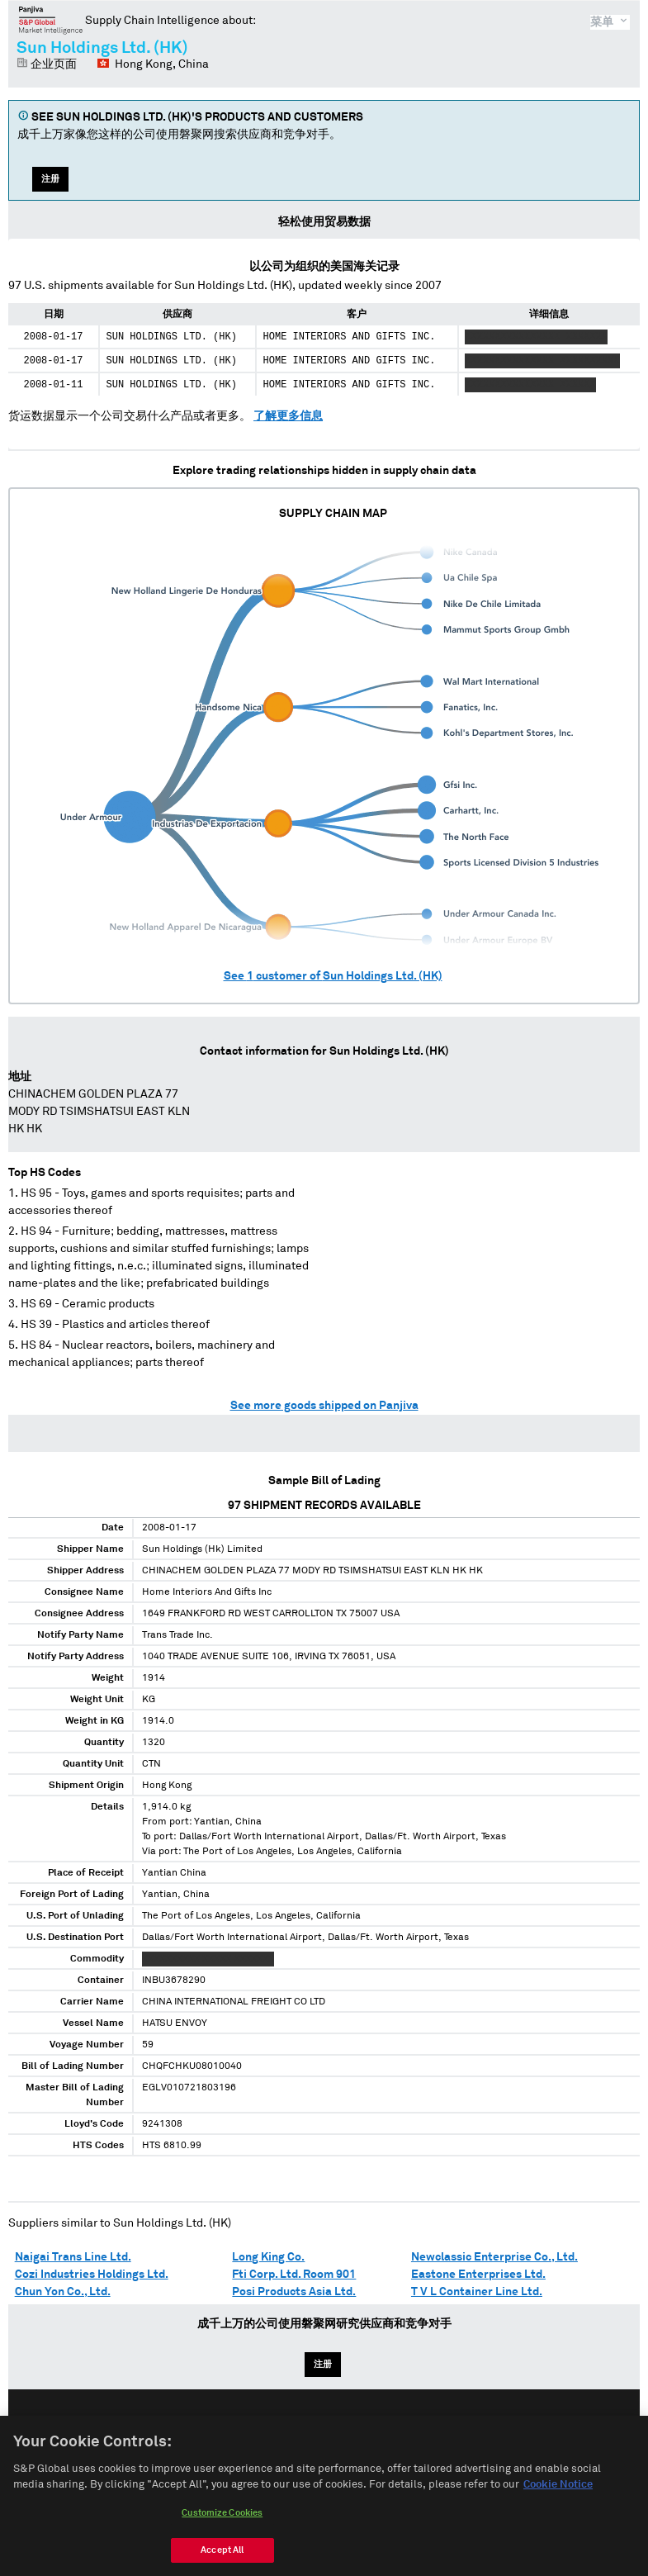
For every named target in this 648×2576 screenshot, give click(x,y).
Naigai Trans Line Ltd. (73, 2257)
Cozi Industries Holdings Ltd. (91, 2274)
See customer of (333, 976)
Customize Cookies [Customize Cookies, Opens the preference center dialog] (222, 2521)
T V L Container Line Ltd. (476, 2292)
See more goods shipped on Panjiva (324, 1405)
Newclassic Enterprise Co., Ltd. (494, 2257)
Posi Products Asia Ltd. (294, 2292)
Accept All (222, 2558)
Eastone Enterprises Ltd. (478, 2274)
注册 (50, 178)
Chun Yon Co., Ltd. (63, 2292)
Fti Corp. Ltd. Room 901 (294, 2274)
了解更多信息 (288, 416)
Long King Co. (268, 2257)
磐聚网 (51, 20)
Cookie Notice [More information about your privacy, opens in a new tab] (558, 2493)
